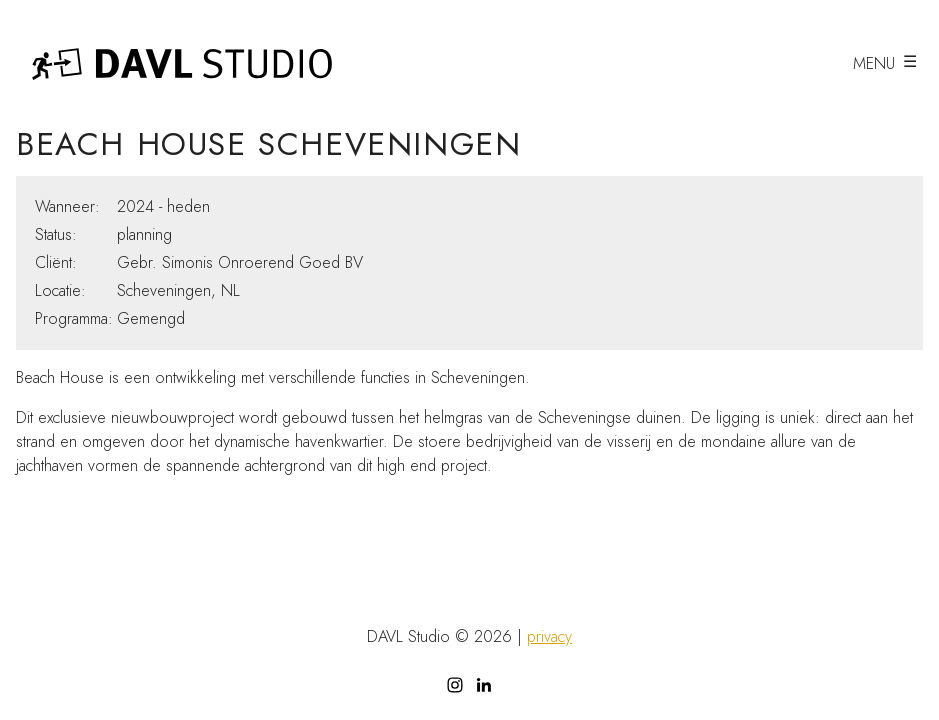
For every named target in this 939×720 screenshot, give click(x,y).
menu (874, 64)
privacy (549, 637)
